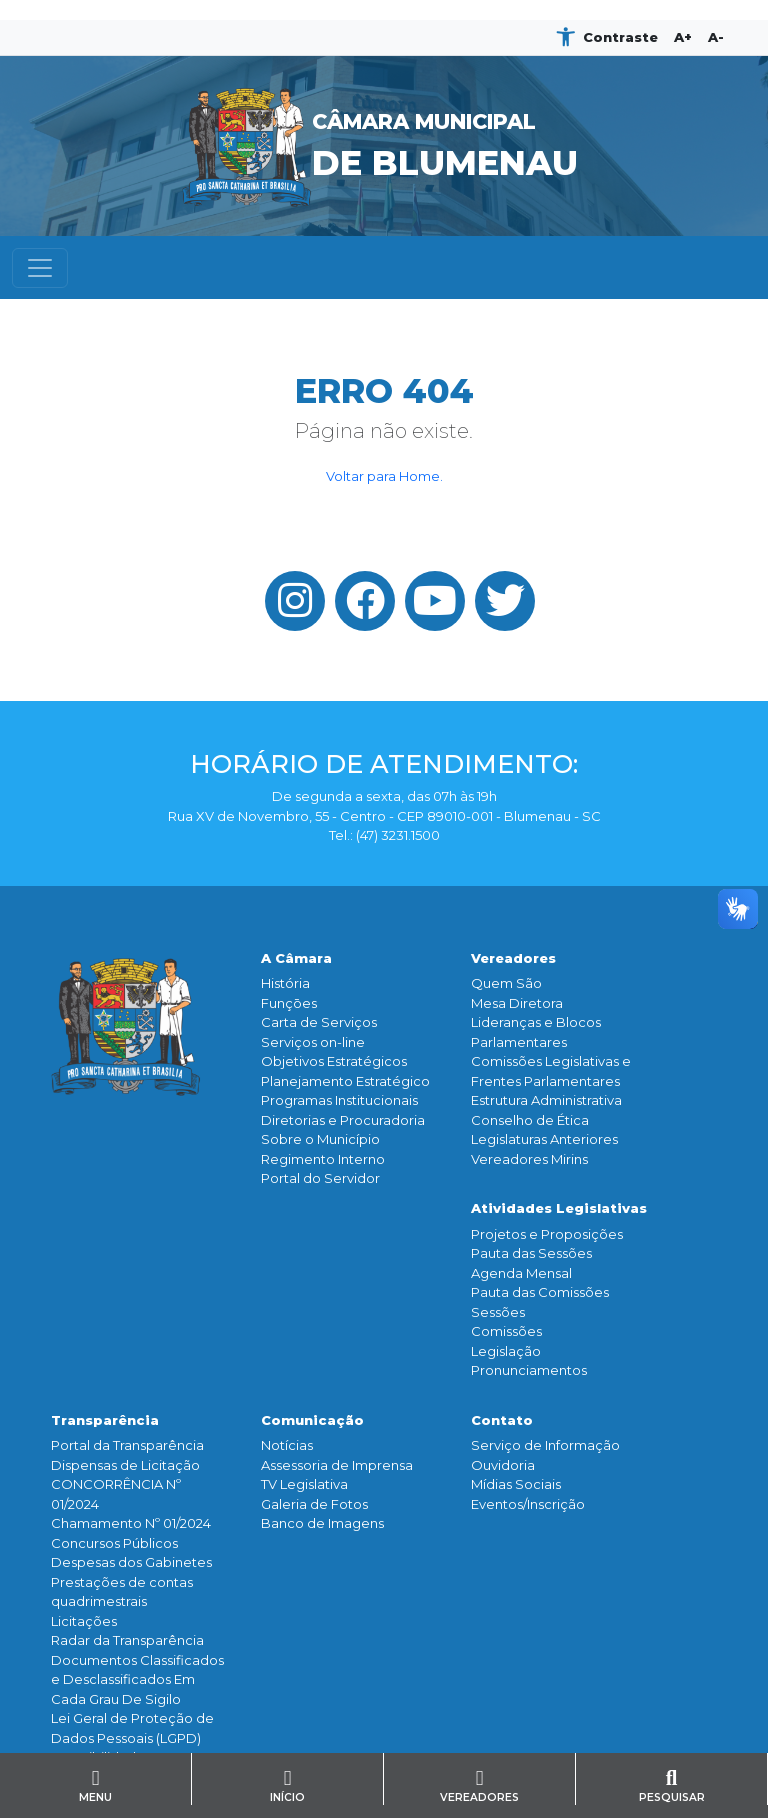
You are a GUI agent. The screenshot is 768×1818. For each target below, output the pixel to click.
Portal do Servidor (320, 1178)
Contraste (620, 37)
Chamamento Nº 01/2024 (131, 1523)
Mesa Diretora (517, 1003)
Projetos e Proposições (547, 1234)
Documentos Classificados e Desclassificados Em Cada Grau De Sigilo (137, 1679)
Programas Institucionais (339, 1100)
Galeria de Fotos (314, 1504)
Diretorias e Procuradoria (343, 1120)
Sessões (498, 1312)
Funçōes (289, 1003)
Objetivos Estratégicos (334, 1061)
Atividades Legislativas (559, 1208)
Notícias (287, 1445)
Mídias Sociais (516, 1484)
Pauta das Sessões (531, 1253)
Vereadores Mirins (529, 1159)
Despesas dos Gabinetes (131, 1562)
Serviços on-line (313, 1042)
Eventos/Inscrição (528, 1504)
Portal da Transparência (127, 1445)
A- (716, 37)
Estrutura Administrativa (546, 1100)
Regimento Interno (323, 1159)
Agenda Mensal (521, 1273)
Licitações (84, 1621)
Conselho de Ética (530, 1120)
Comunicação (312, 1420)
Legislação (506, 1351)
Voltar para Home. (384, 476)
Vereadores (513, 958)
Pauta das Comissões (540, 1292)
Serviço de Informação (545, 1445)
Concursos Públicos (114, 1543)
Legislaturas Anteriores (544, 1139)
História (285, 983)
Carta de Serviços (319, 1022)
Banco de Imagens (322, 1523)
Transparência (105, 1420)
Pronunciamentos (529, 1370)
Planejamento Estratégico (345, 1081)
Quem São (506, 983)
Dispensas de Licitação (125, 1465)
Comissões (506, 1331)
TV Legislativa (304, 1484)
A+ (683, 37)
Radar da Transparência (127, 1640)
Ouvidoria (503, 1465)
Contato (502, 1420)
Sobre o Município (320, 1139)
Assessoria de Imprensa (337, 1465)
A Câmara (296, 958)
